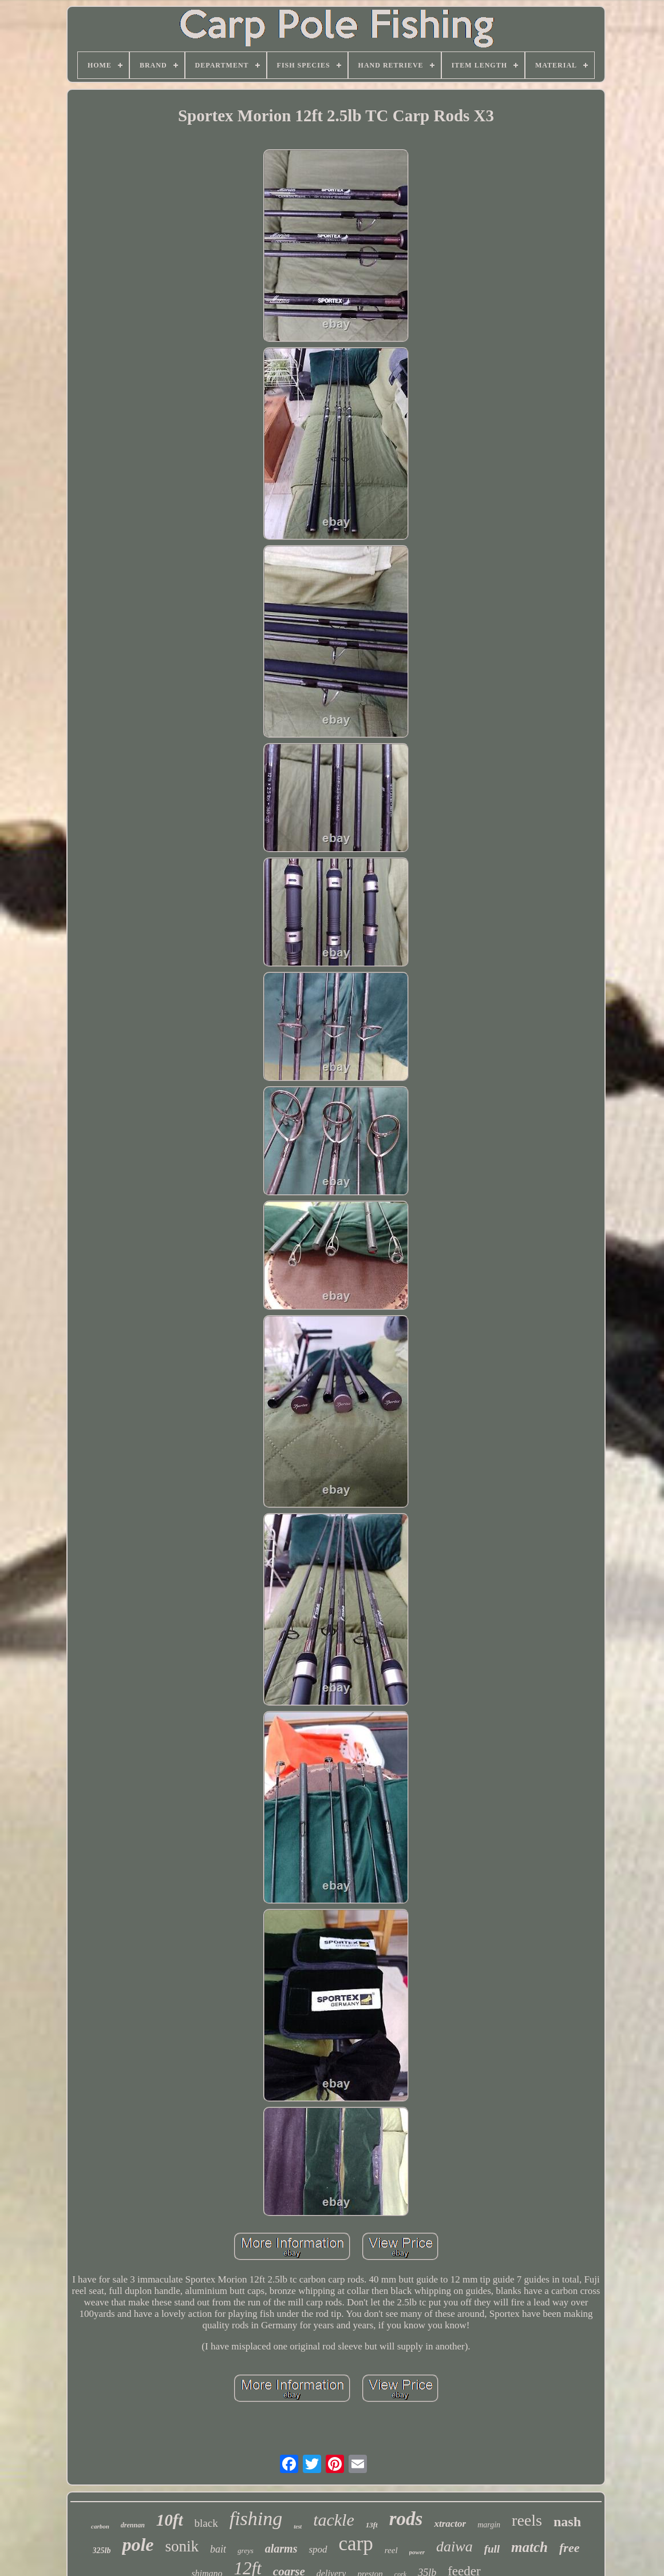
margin (488, 2525)
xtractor (450, 2523)
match (529, 2547)
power (417, 2552)
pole (137, 2544)
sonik (182, 2546)
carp (356, 2544)
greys (246, 2550)
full (492, 2549)
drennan (133, 2525)
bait (218, 2549)
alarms (281, 2548)
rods (406, 2518)
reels (527, 2520)
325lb (102, 2550)
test (298, 2526)
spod (318, 2549)
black (206, 2523)
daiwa (454, 2546)
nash (567, 2521)
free (569, 2548)
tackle (333, 2519)
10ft (169, 2520)
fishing (256, 2518)
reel (391, 2550)
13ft (372, 2525)
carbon (100, 2526)
